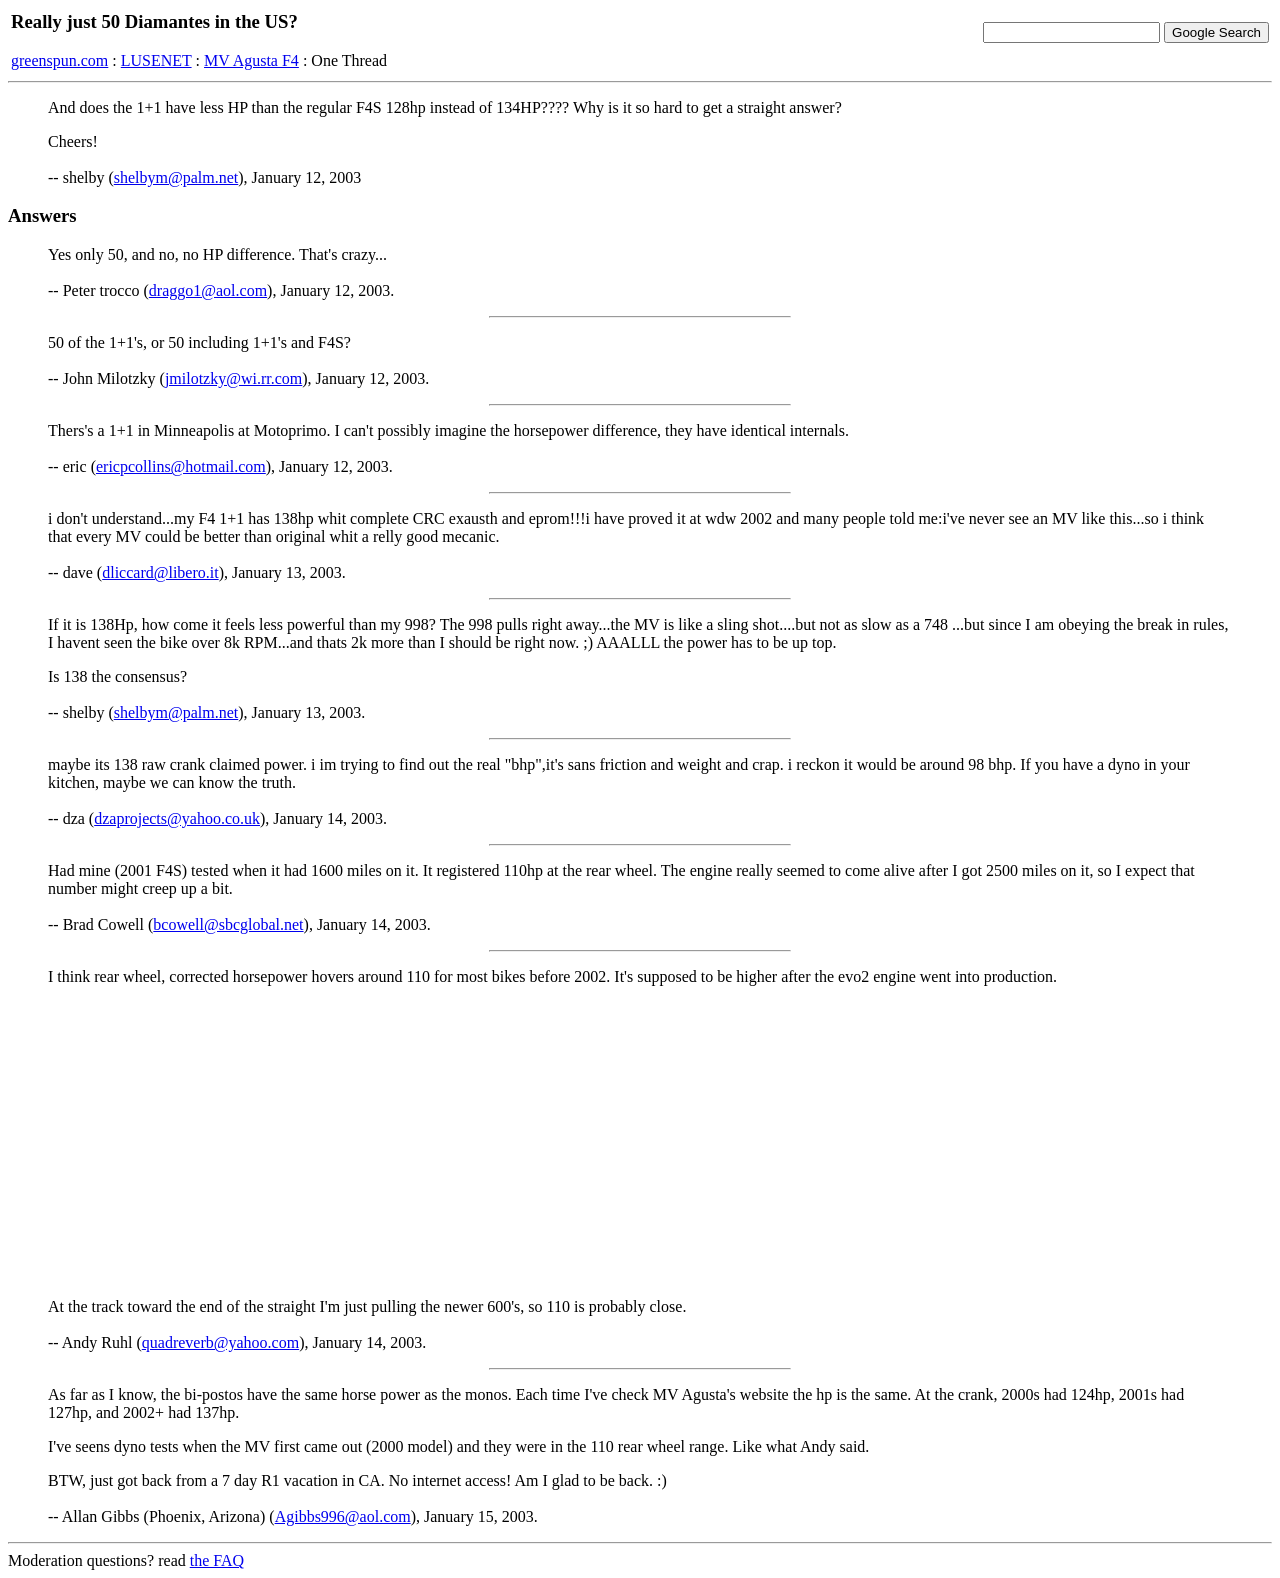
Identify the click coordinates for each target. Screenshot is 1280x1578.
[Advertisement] (640, 1142)
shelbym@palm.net (176, 177)
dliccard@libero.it (160, 572)
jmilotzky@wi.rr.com (233, 378)
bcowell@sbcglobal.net (228, 924)
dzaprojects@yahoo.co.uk (177, 818)
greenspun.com (59, 60)
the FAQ (217, 1560)
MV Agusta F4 (251, 60)
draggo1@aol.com (208, 290)
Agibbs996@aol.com (343, 1516)
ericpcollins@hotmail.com (181, 466)
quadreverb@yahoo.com (220, 1342)
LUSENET (156, 60)
